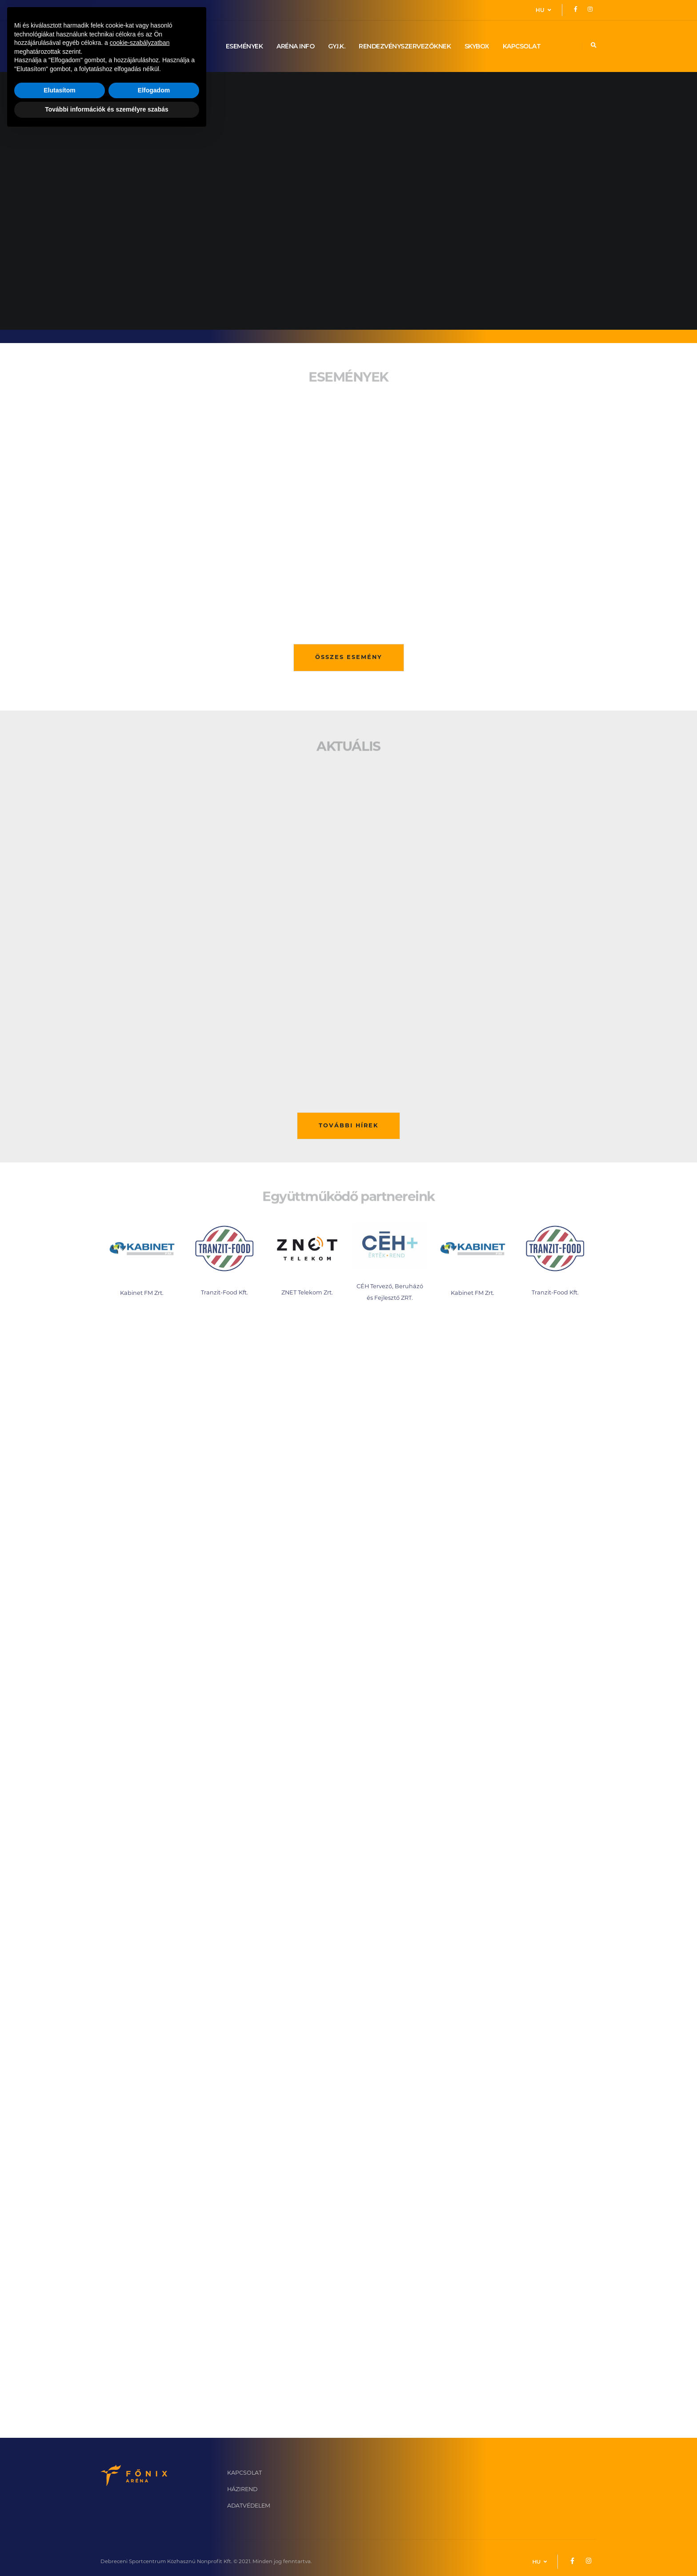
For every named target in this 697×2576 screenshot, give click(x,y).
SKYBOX (477, 46)
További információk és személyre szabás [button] (106, 2551)
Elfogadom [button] (154, 2532)
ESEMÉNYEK (244, 46)
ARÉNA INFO (295, 46)
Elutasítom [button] (60, 2532)
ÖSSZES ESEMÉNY (348, 657)
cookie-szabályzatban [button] (140, 2484)
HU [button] (543, 10)
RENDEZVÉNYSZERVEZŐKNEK (405, 46)
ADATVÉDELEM (248, 2506)
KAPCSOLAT (522, 46)
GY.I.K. (336, 46)
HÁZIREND (242, 2489)
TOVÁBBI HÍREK (348, 1126)
